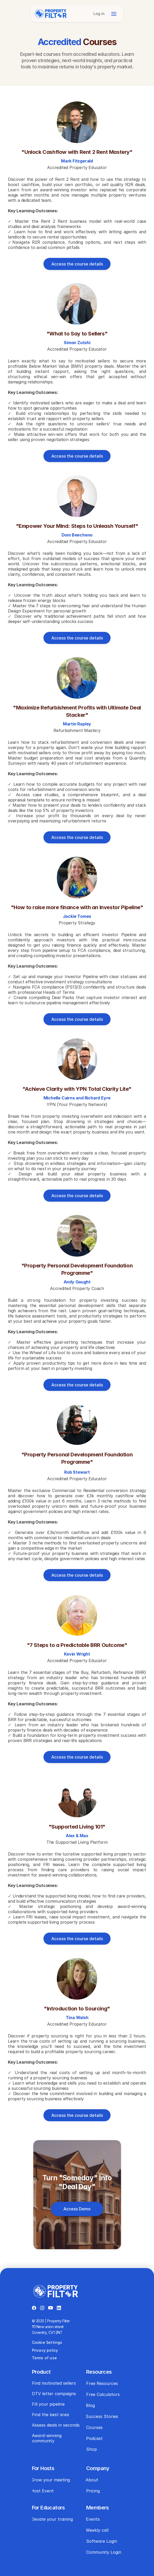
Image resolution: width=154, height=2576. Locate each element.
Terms (38, 2358)
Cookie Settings (47, 2342)
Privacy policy (45, 2350)
